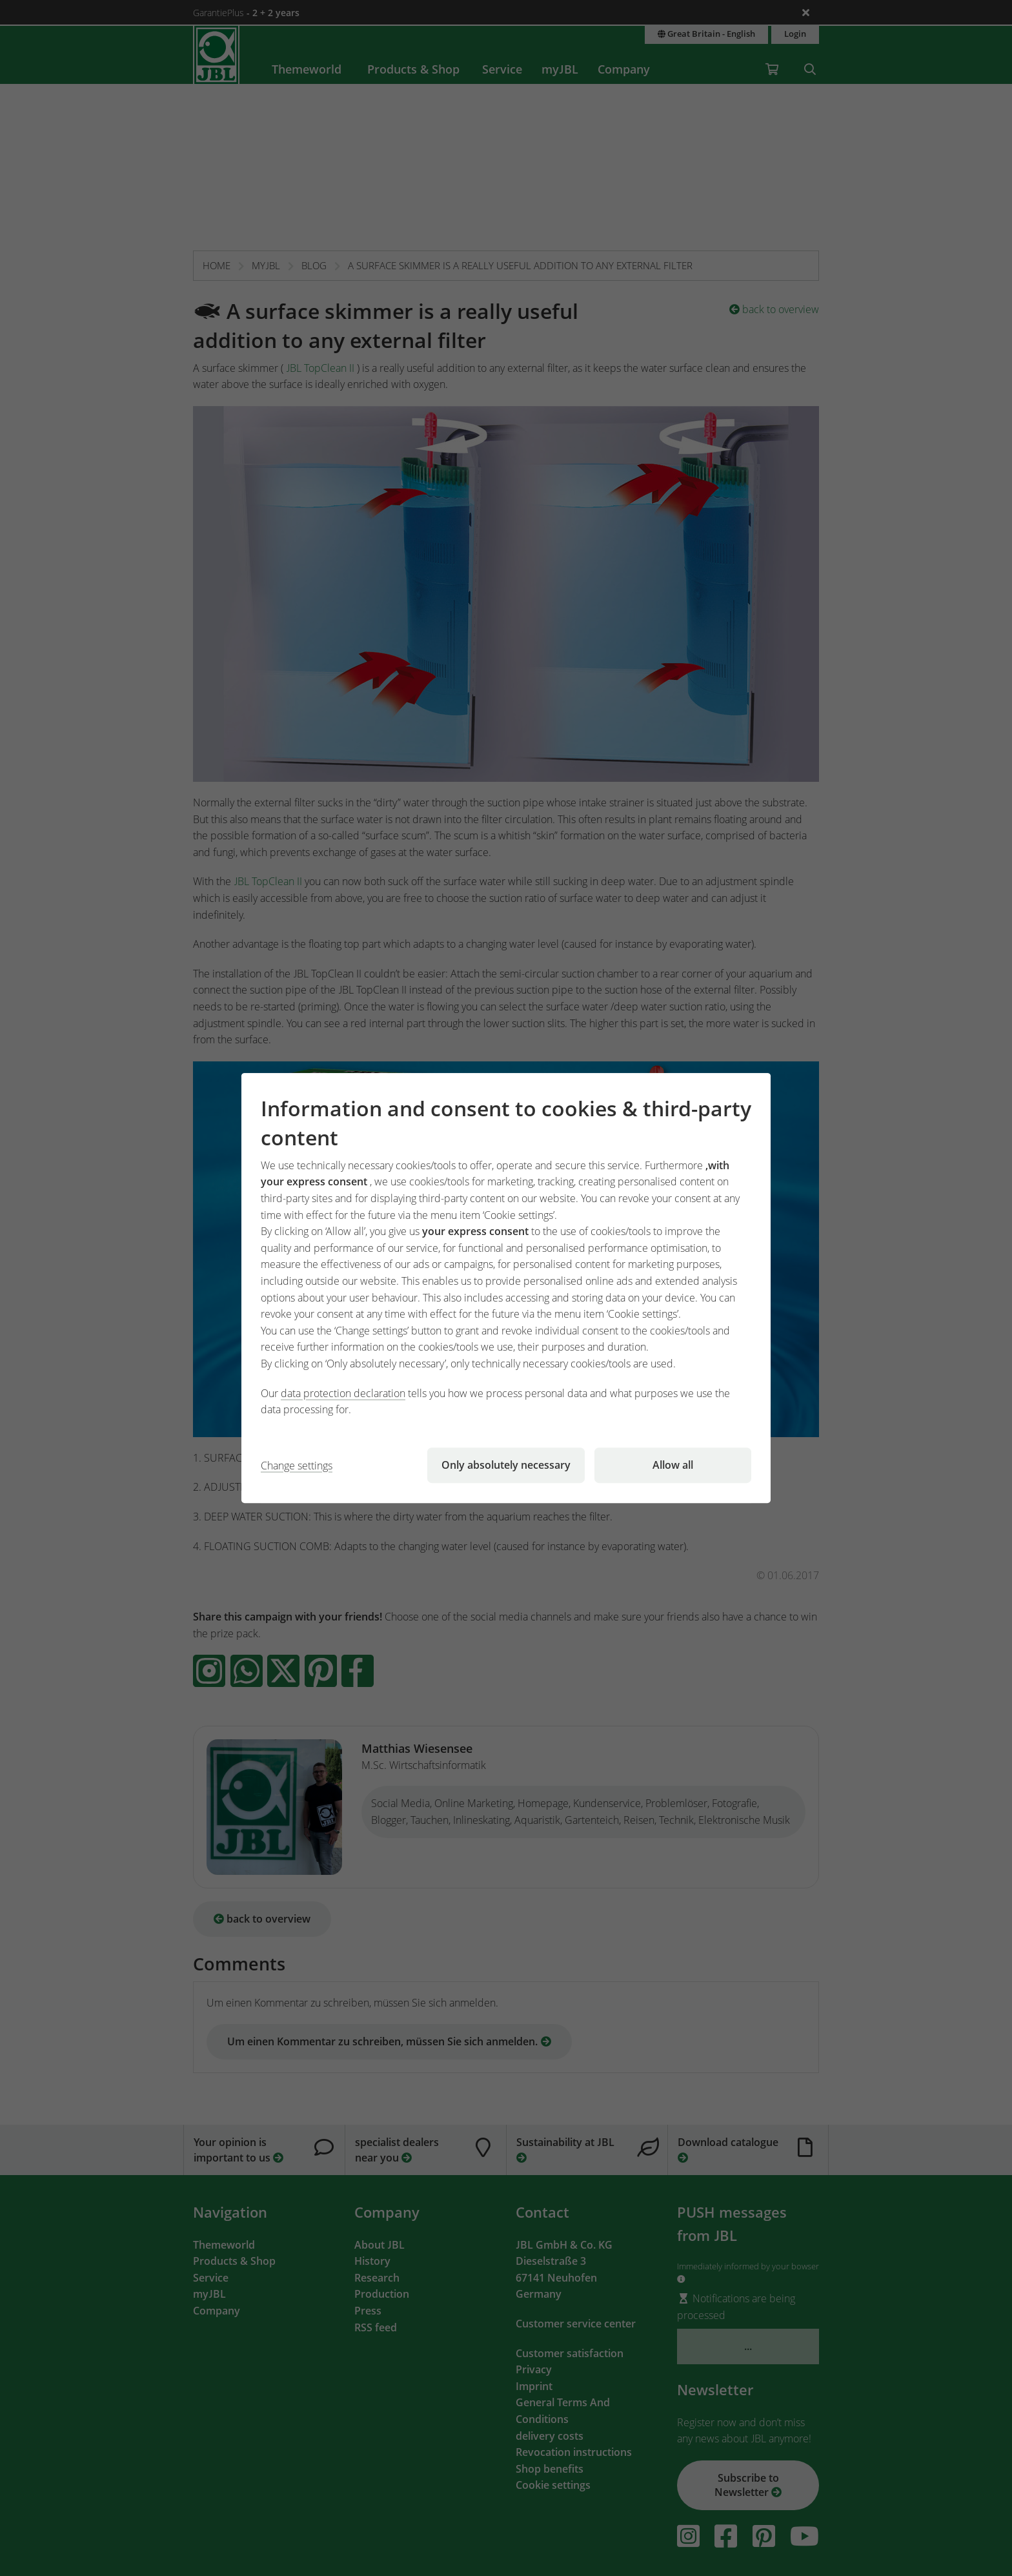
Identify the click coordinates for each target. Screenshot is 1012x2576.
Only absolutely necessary (506, 1465)
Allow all (673, 1465)
